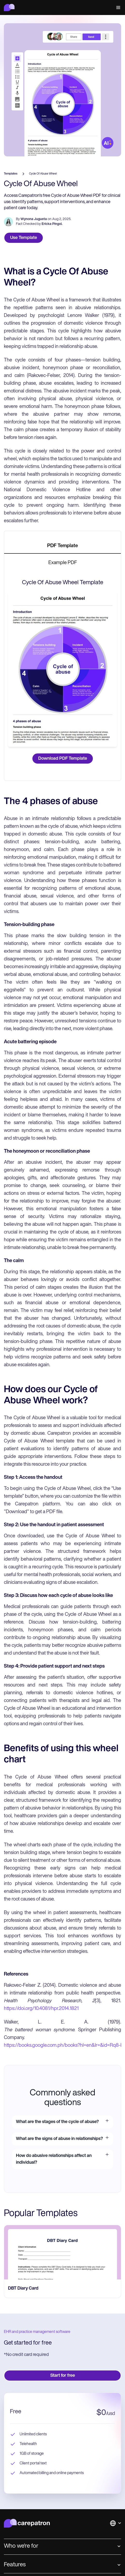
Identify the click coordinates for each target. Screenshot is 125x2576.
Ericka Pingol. (52, 224)
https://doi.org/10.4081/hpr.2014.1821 (41, 2008)
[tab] (62, 546)
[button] (117, 7)
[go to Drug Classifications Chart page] (62, 2252)
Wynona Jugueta (34, 219)
